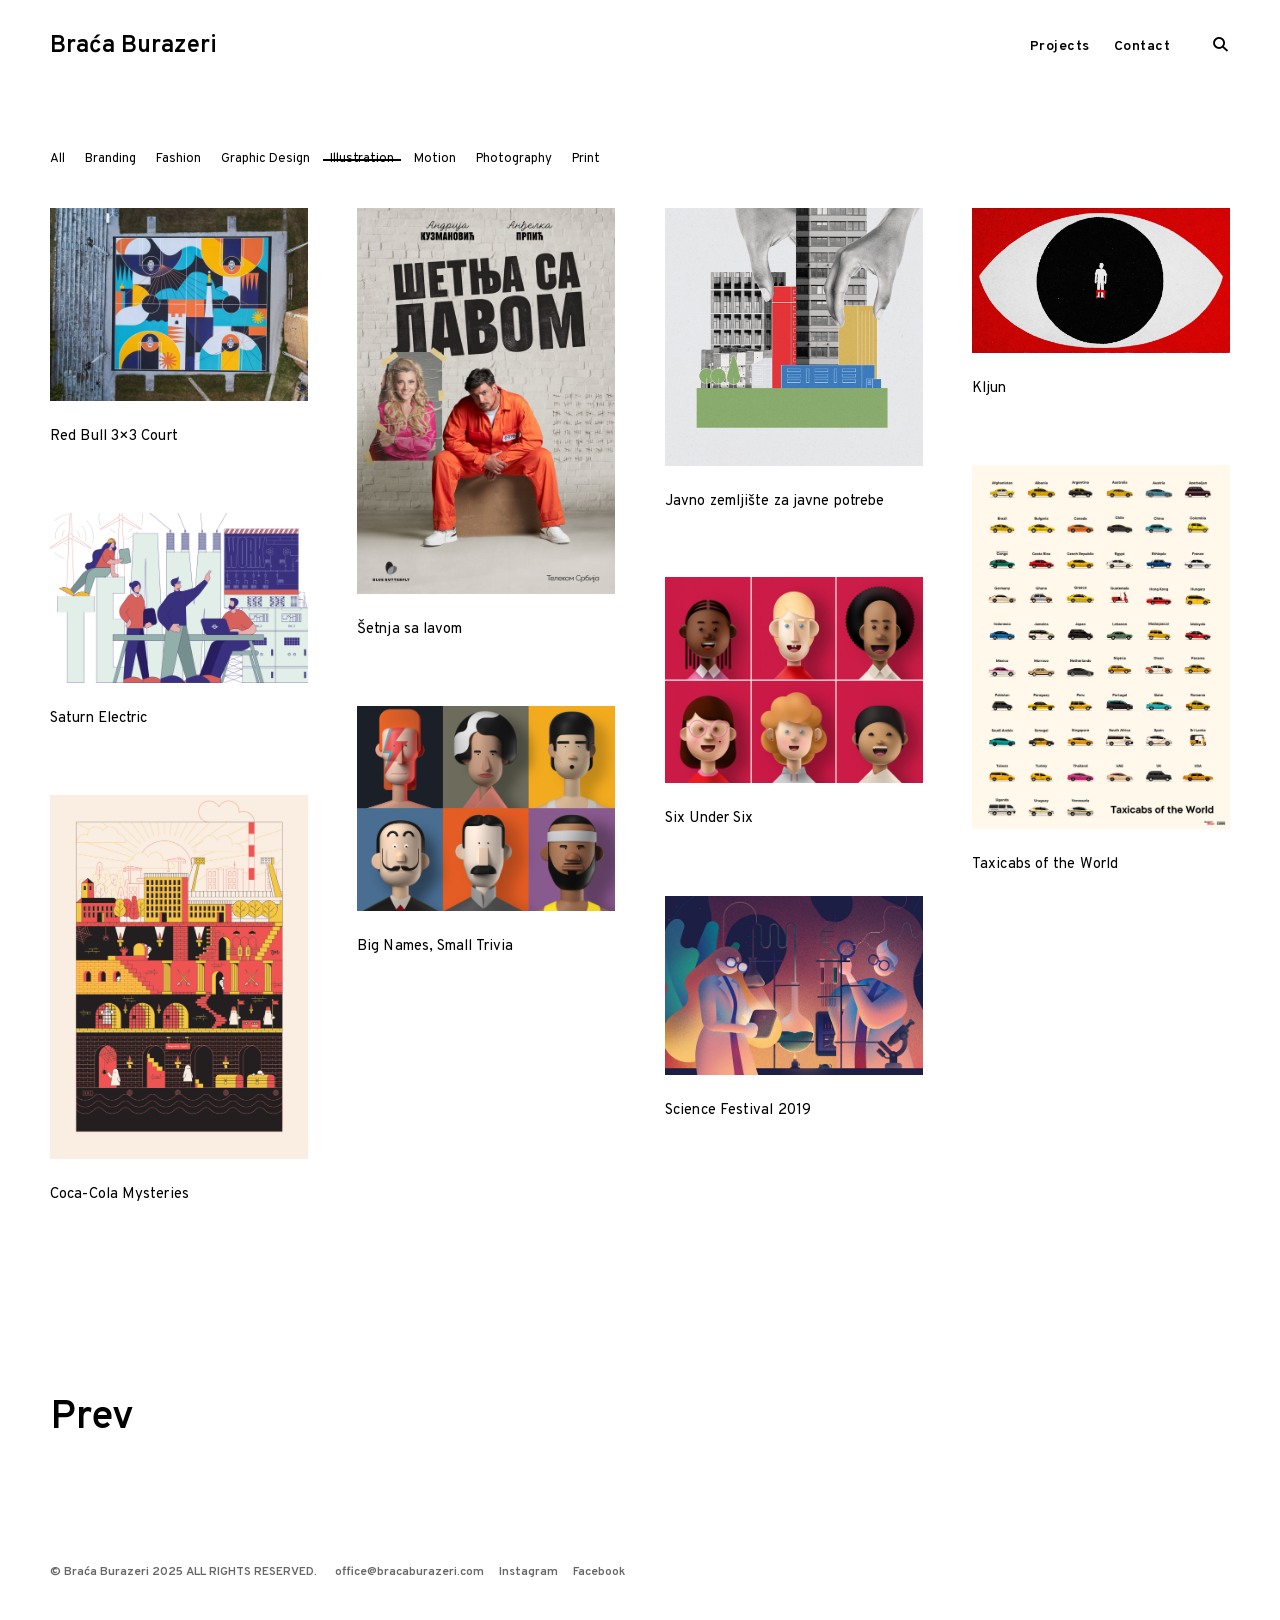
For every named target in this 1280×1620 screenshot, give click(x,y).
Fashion (178, 159)
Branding (110, 159)
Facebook (599, 1572)
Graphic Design (265, 159)
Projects (1060, 46)
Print (586, 159)
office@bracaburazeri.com (409, 1572)
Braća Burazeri (133, 46)
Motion (435, 159)
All (57, 159)
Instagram (528, 1572)
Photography (514, 159)
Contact (1142, 46)
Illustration (362, 159)
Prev (92, 1418)
